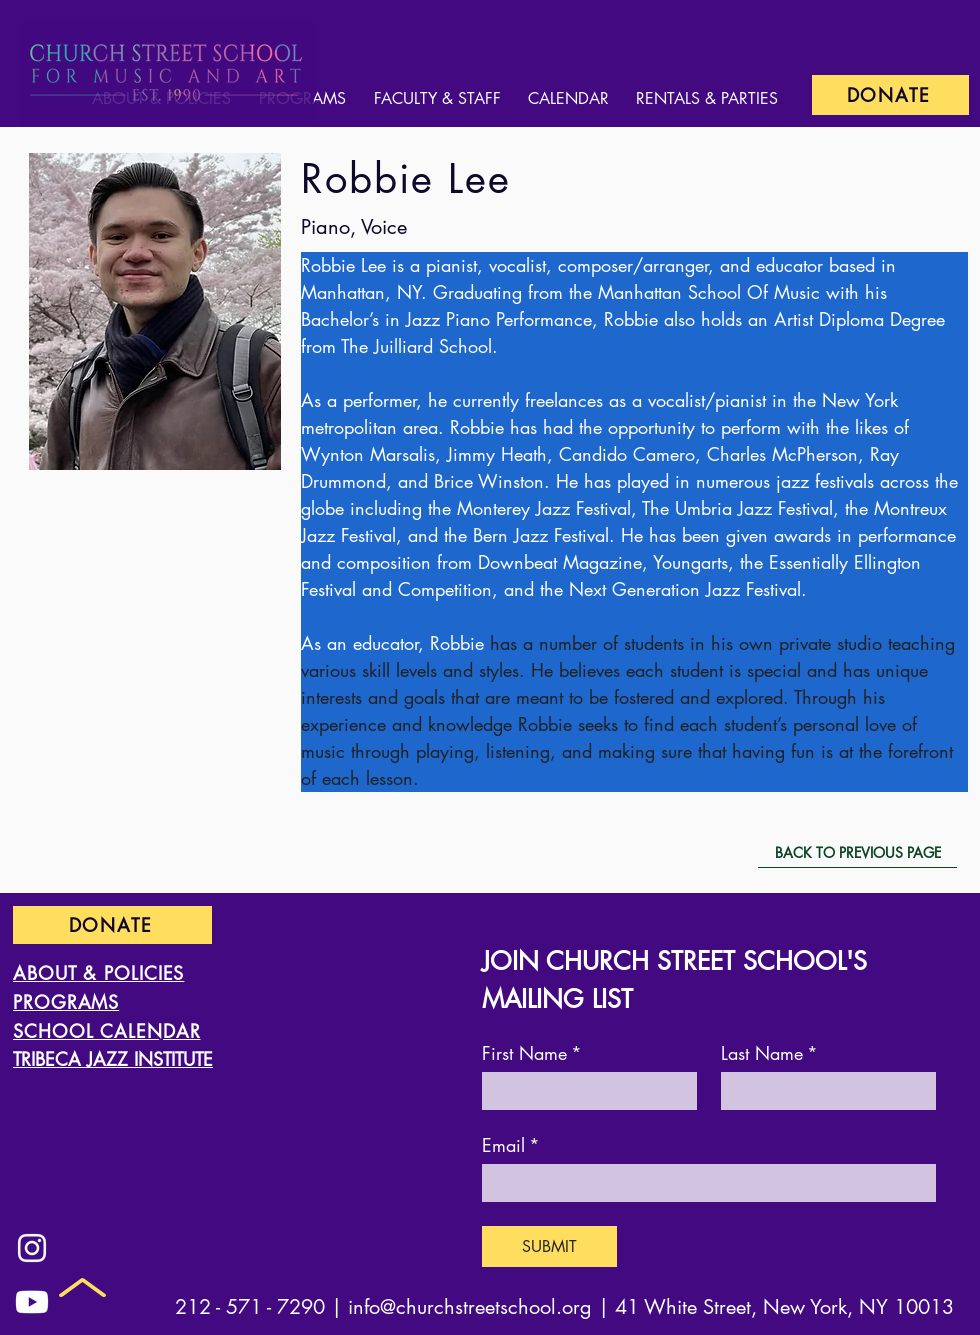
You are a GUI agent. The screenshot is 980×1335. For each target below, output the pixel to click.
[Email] (703, 1182)
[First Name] (583, 1090)
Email (511, 1145)
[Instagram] (32, 1248)
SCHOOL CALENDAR (107, 1031)
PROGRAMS (66, 1002)
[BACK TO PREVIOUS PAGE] (857, 853)
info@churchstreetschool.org (470, 1307)
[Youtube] (32, 1302)
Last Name (769, 1053)
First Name (532, 1053)
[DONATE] (890, 95)
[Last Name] (822, 1090)
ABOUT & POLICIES (98, 973)
